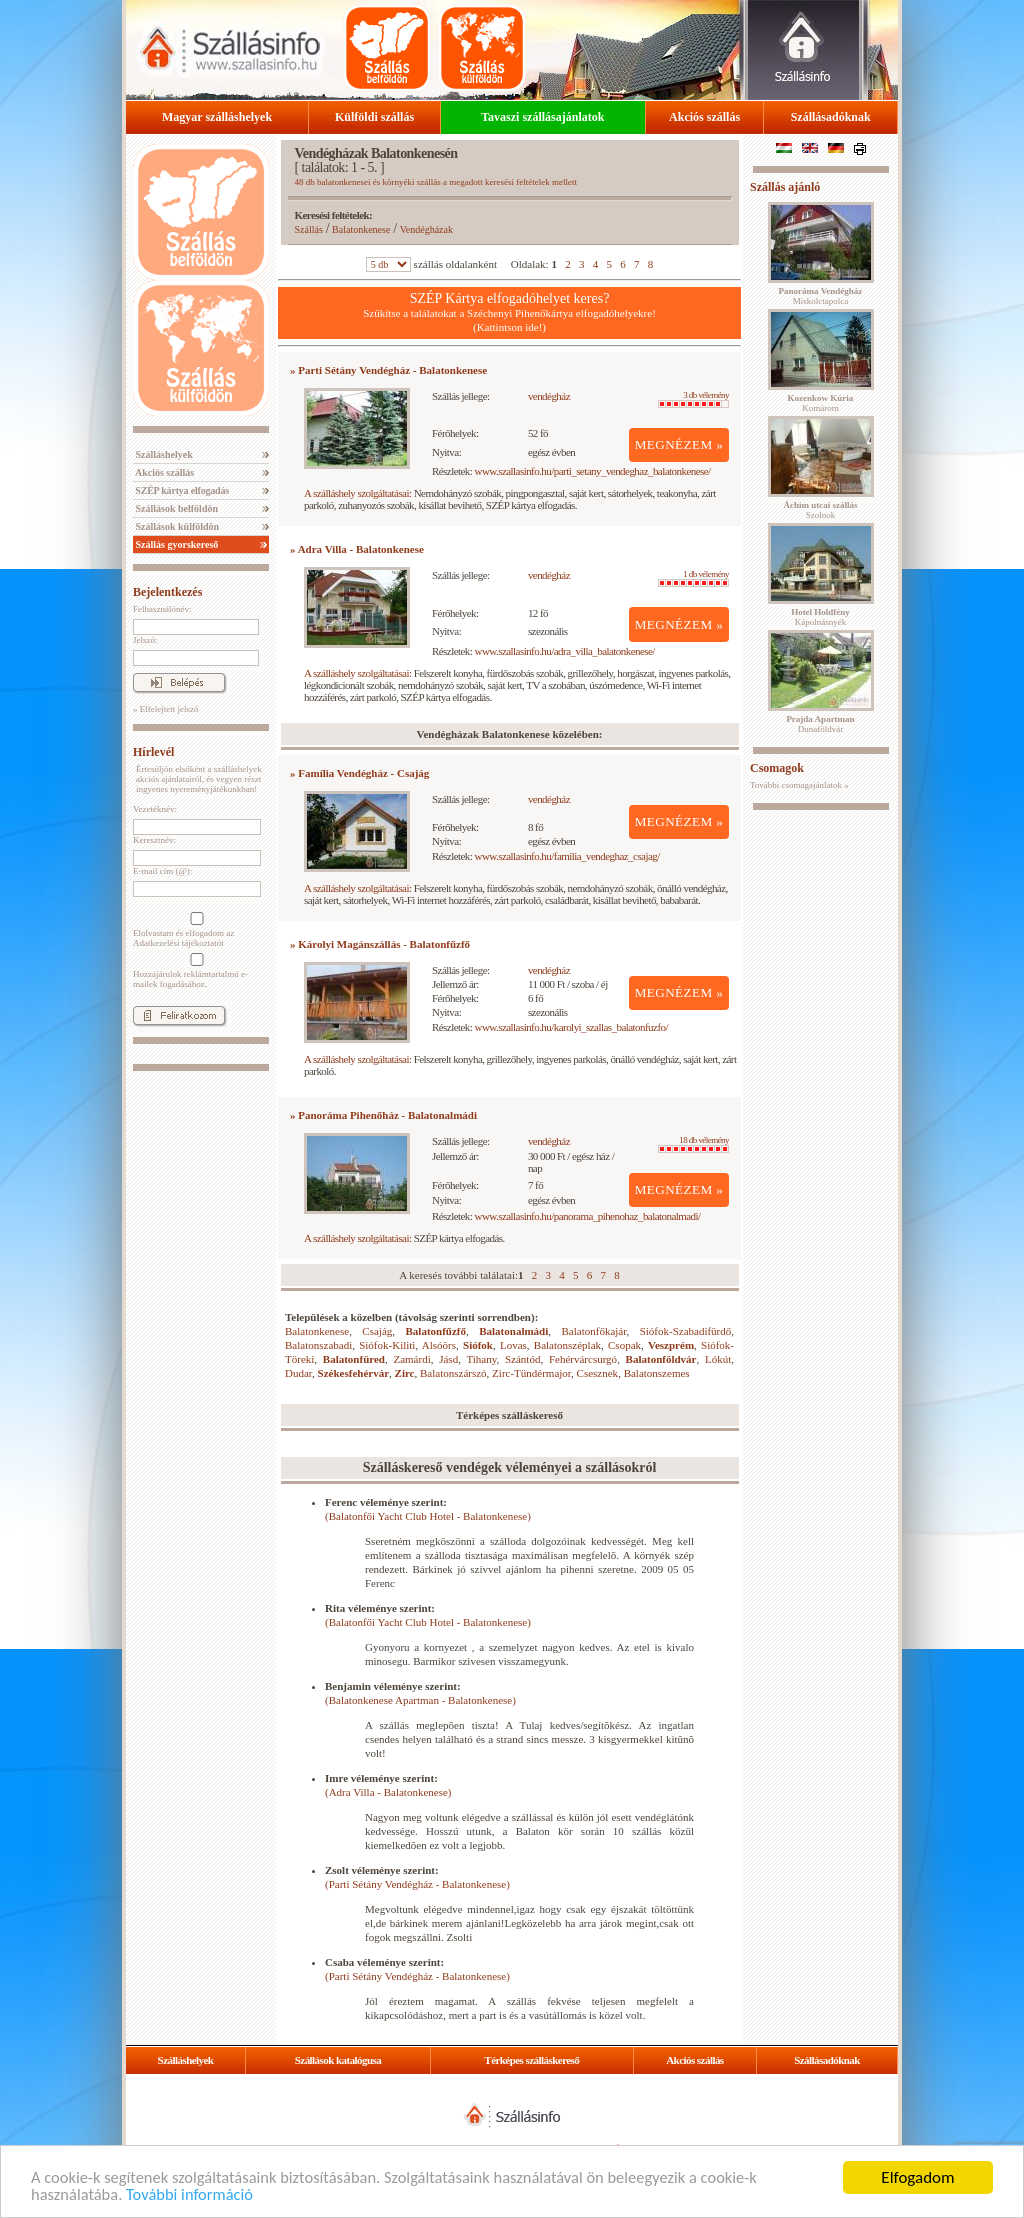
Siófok (478, 1345)
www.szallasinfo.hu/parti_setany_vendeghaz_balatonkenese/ (593, 471)
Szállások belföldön (175, 508)
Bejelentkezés (167, 592)
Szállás (309, 229)
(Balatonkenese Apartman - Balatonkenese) (420, 1700)
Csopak (624, 1345)
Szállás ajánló (785, 187)
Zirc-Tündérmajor (531, 1373)
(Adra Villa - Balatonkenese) (388, 1792)
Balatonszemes (657, 1373)
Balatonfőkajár (594, 1331)
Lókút (718, 1359)
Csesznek (598, 1373)
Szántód (522, 1359)
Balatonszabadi (318, 1345)
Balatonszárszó (453, 1373)
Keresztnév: (154, 840)
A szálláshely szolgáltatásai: (357, 493)
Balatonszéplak (567, 1345)
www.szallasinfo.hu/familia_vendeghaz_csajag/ (567, 856)
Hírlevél (153, 752)
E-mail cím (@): (162, 871)
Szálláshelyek (163, 454)
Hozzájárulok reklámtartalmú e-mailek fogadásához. (195, 971)
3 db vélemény (693, 399)
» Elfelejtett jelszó (165, 709)
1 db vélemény (693, 578)
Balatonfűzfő (436, 1331)
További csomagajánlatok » (799, 785)
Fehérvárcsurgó (583, 1359)
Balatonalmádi (513, 1331)
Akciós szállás (704, 117)
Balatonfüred (354, 1359)
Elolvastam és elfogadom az (195, 930)
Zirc (405, 1373)
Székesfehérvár (353, 1373)
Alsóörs (439, 1345)
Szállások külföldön (176, 526)
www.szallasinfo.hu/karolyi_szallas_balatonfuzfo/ (571, 1027)
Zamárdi (411, 1359)
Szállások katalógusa (338, 2060)
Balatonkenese (361, 229)
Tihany (481, 1359)
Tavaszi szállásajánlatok (542, 117)
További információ (194, 2194)
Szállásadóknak (831, 117)
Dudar (298, 1373)
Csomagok (777, 768)
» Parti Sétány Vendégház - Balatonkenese (388, 370)
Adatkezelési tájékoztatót (178, 943)
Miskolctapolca (821, 296)
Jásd (448, 1359)
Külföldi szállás (374, 117)
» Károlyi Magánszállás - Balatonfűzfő (380, 944)
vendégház (549, 396)
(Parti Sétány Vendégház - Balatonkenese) (417, 1884)
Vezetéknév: (155, 809)
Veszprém (671, 1345)
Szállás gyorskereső (175, 544)
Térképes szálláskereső (531, 2060)
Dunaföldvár (820, 724)
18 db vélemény (693, 1144)
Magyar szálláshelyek (217, 117)
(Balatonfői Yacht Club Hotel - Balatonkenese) (428, 1516)
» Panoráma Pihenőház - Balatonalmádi (383, 1115)
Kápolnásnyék (820, 617)
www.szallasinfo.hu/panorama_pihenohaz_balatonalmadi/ (588, 1216)
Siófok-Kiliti (387, 1345)
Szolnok (821, 510)
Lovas (513, 1345)
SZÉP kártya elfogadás (181, 490)
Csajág (377, 1331)
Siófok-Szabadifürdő (686, 1331)
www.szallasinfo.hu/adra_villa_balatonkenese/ (565, 651)
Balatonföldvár (661, 1359)
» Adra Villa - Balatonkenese (357, 549)
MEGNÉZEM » (679, 444)
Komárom (821, 403)
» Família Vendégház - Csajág (359, 773)
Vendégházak (426, 229)
